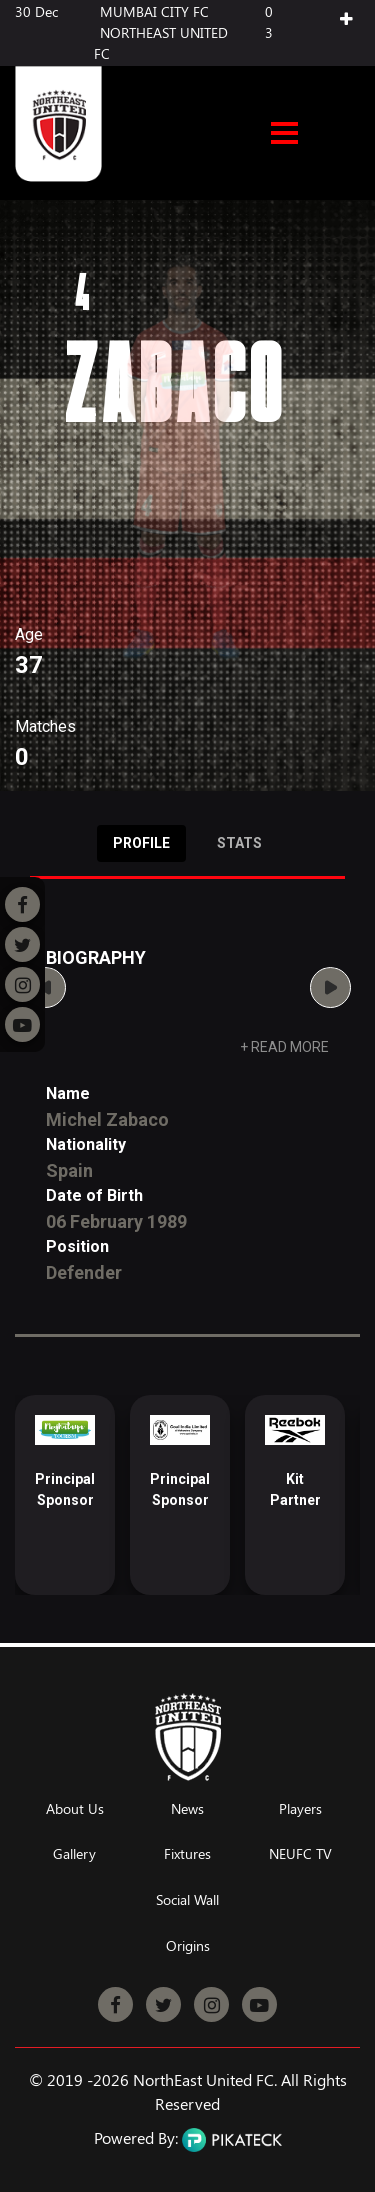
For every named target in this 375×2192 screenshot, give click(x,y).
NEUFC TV (300, 1854)
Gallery (74, 1854)
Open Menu (284, 135)
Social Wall (187, 1900)
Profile (141, 843)
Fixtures (187, 1854)
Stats (239, 843)
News (187, 1809)
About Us (75, 1809)
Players (300, 1809)
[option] (65, 1495)
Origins (188, 1946)
